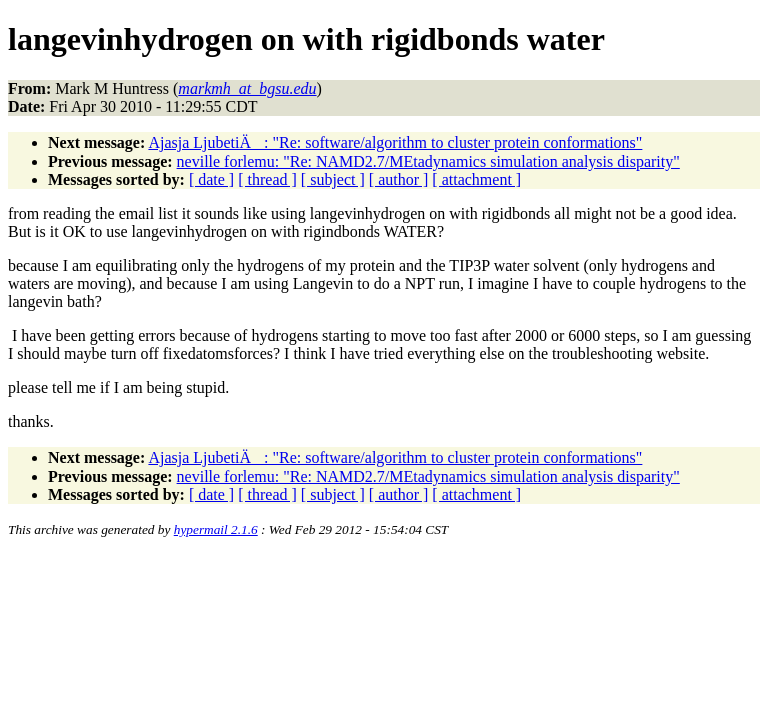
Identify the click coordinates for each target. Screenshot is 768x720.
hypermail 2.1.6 (216, 529)
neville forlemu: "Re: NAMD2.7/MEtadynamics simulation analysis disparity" (428, 161)
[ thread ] (267, 179)
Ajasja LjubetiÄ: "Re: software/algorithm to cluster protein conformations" (395, 142)
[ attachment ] (476, 179)
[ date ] (211, 179)
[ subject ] (333, 179)
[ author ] (399, 179)
